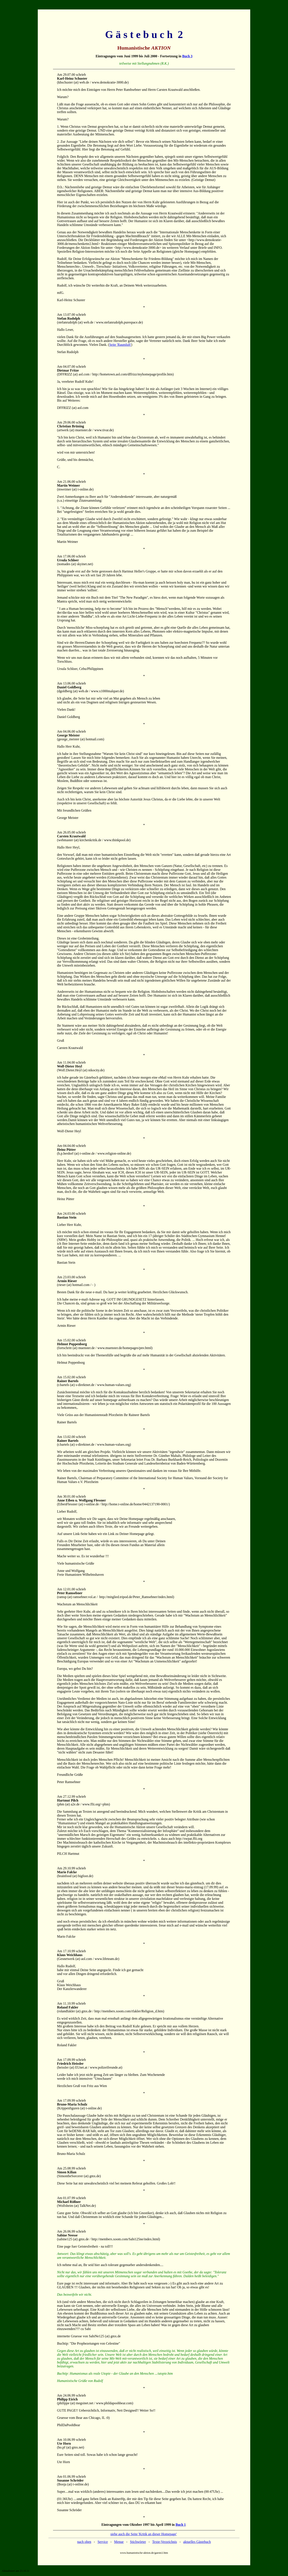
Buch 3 (187, 56)
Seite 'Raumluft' (120, 344)
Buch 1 (181, 2524)
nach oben (84, 2542)
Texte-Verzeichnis (164, 2542)
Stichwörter (138, 2542)
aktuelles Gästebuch (197, 2542)
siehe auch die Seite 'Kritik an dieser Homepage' (143, 2534)
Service (102, 2542)
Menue (119, 2542)
